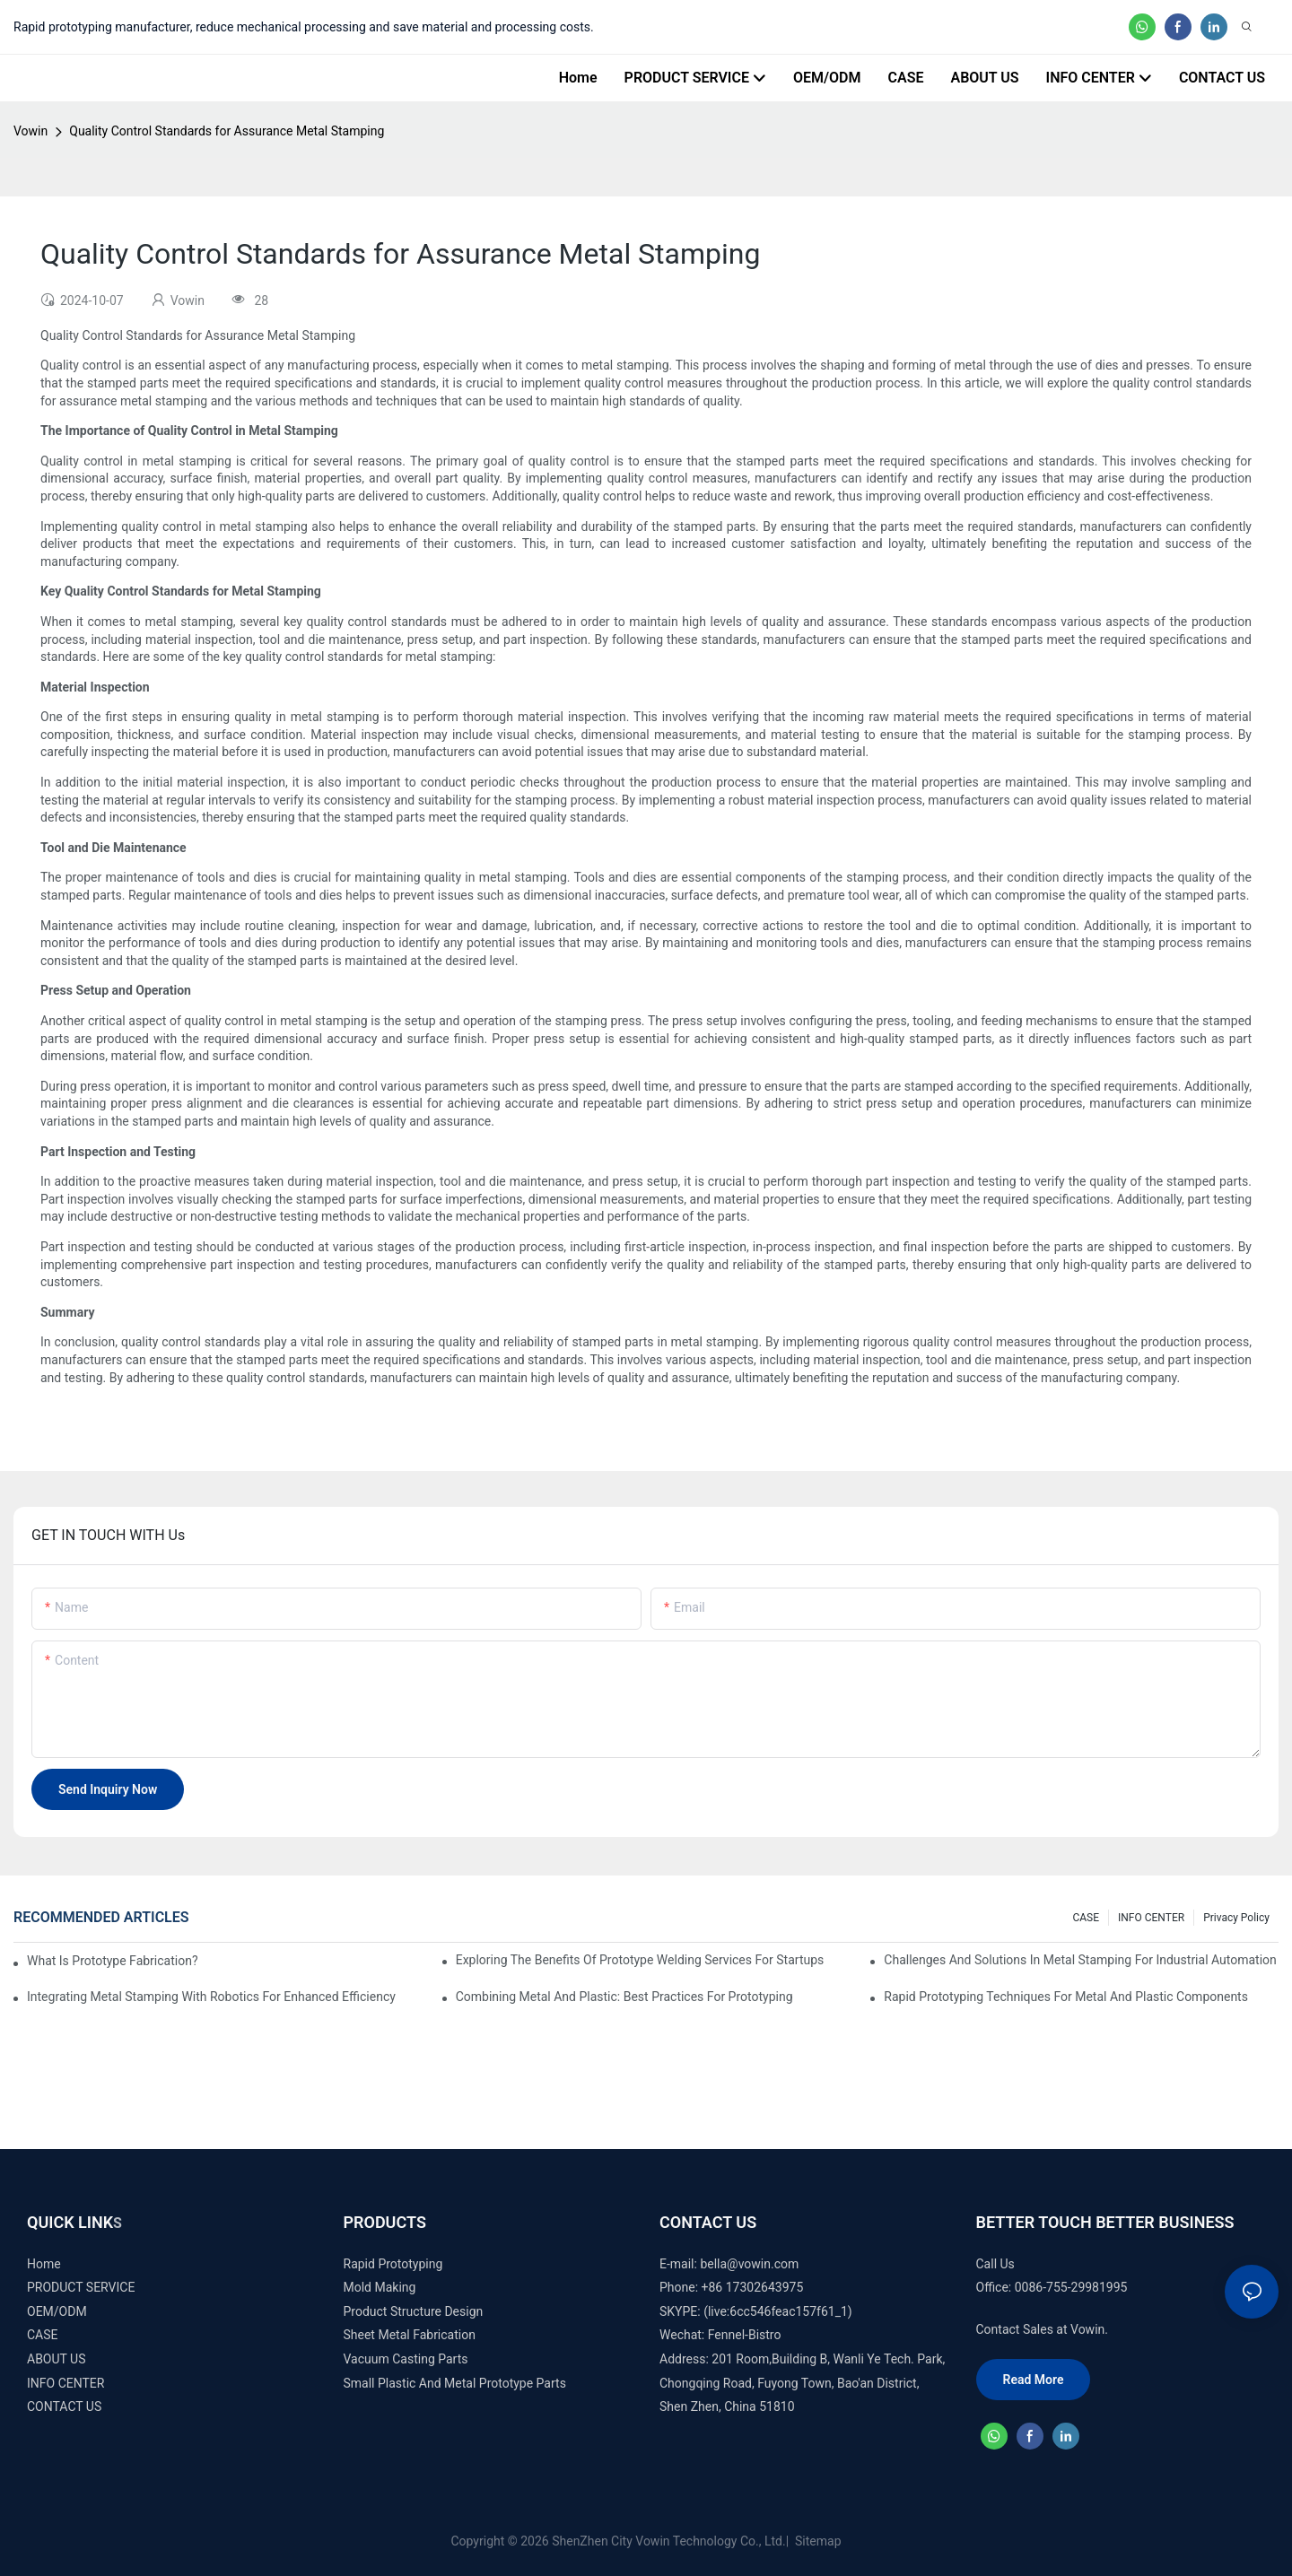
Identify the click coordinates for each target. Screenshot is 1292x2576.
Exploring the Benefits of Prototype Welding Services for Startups (640, 1960)
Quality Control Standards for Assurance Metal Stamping (226, 131)
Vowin (30, 131)
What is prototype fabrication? (112, 1961)
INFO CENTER (1151, 1917)
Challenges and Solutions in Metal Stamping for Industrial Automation (1080, 1960)
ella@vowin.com (753, 2264)
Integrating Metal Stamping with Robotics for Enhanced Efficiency (211, 1996)
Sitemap (817, 2541)
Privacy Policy (1236, 1917)
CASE (1085, 1917)
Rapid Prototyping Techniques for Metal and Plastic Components (1066, 1996)
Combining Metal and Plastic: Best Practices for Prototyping (624, 1996)
